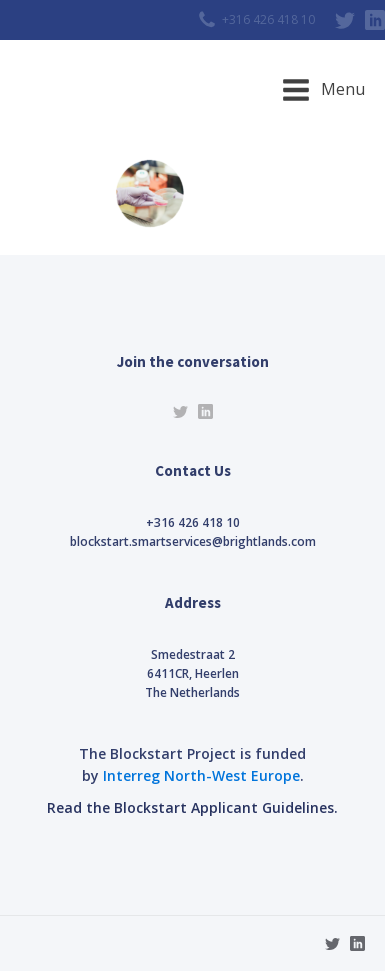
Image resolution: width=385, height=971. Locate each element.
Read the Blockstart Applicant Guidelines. (192, 807)
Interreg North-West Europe (201, 775)
